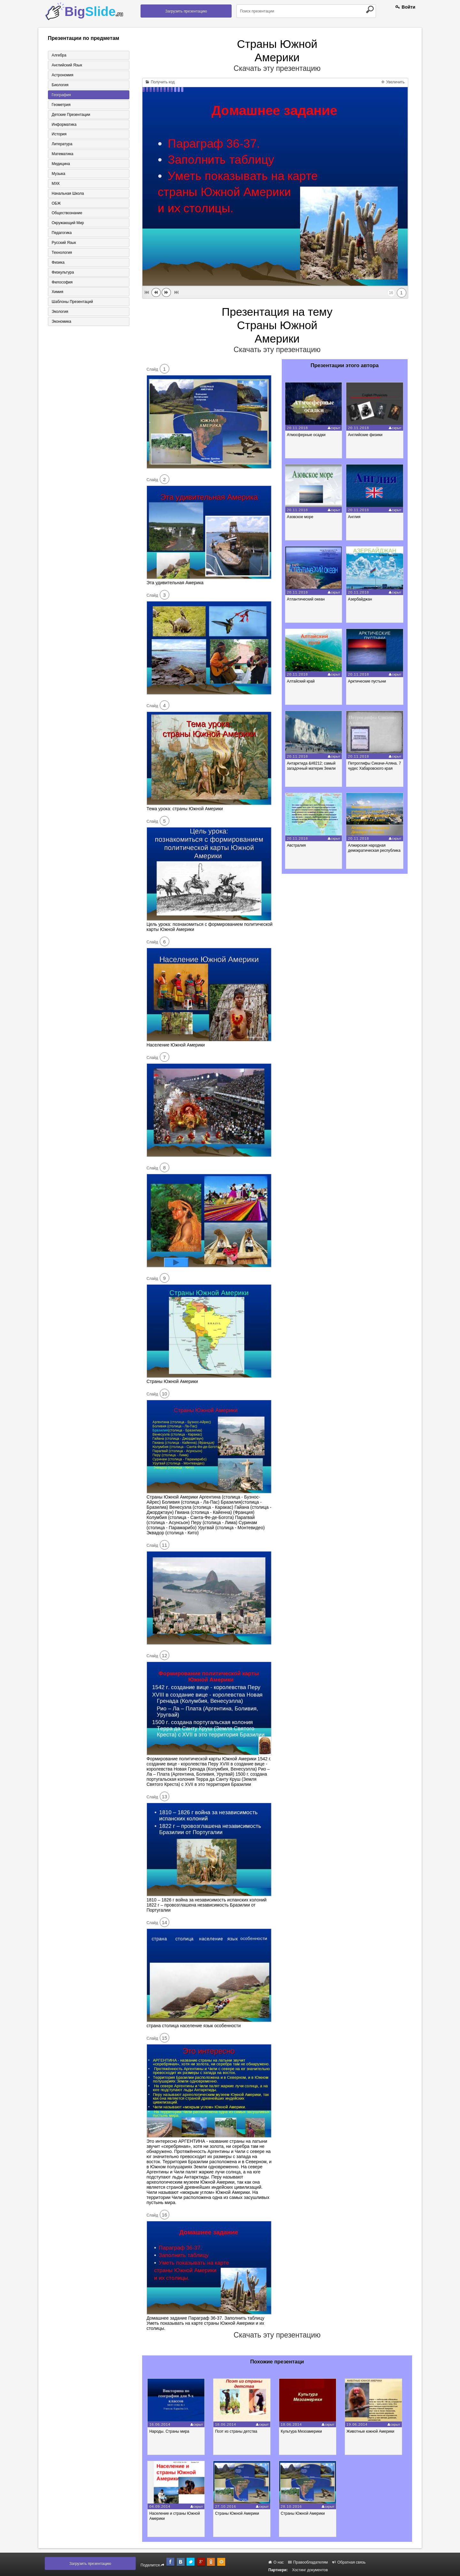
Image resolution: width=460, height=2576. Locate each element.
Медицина (60, 164)
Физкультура (62, 273)
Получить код (160, 82)
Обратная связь (349, 2562)
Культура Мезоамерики (303, 2431)
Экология (59, 312)
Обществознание (66, 213)
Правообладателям (308, 2562)
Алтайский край (301, 681)
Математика (62, 154)
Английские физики (366, 435)
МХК (55, 184)
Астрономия (62, 75)
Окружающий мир (67, 223)
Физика (57, 263)
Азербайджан (360, 599)
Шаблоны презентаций (72, 302)
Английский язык (66, 65)
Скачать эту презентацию (277, 68)
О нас (276, 2562)
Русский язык (63, 243)
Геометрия (60, 104)
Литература (61, 144)
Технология (61, 253)
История (58, 134)
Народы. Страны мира (170, 2431)
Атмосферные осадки (306, 435)
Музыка (58, 174)
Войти (405, 7)
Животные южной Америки (373, 2431)
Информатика (63, 124)
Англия (355, 517)
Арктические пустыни (368, 681)
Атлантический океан (306, 599)
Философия (62, 283)
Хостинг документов (310, 2570)
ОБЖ (55, 203)
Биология (59, 85)
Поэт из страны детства (237, 2431)
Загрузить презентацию (186, 11)
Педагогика (61, 233)
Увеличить (392, 82)
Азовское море (300, 517)
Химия (57, 293)
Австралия (296, 845)
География (61, 95)
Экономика (61, 322)
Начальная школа (67, 194)
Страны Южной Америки (238, 2513)
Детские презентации (70, 114)
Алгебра (58, 55)
